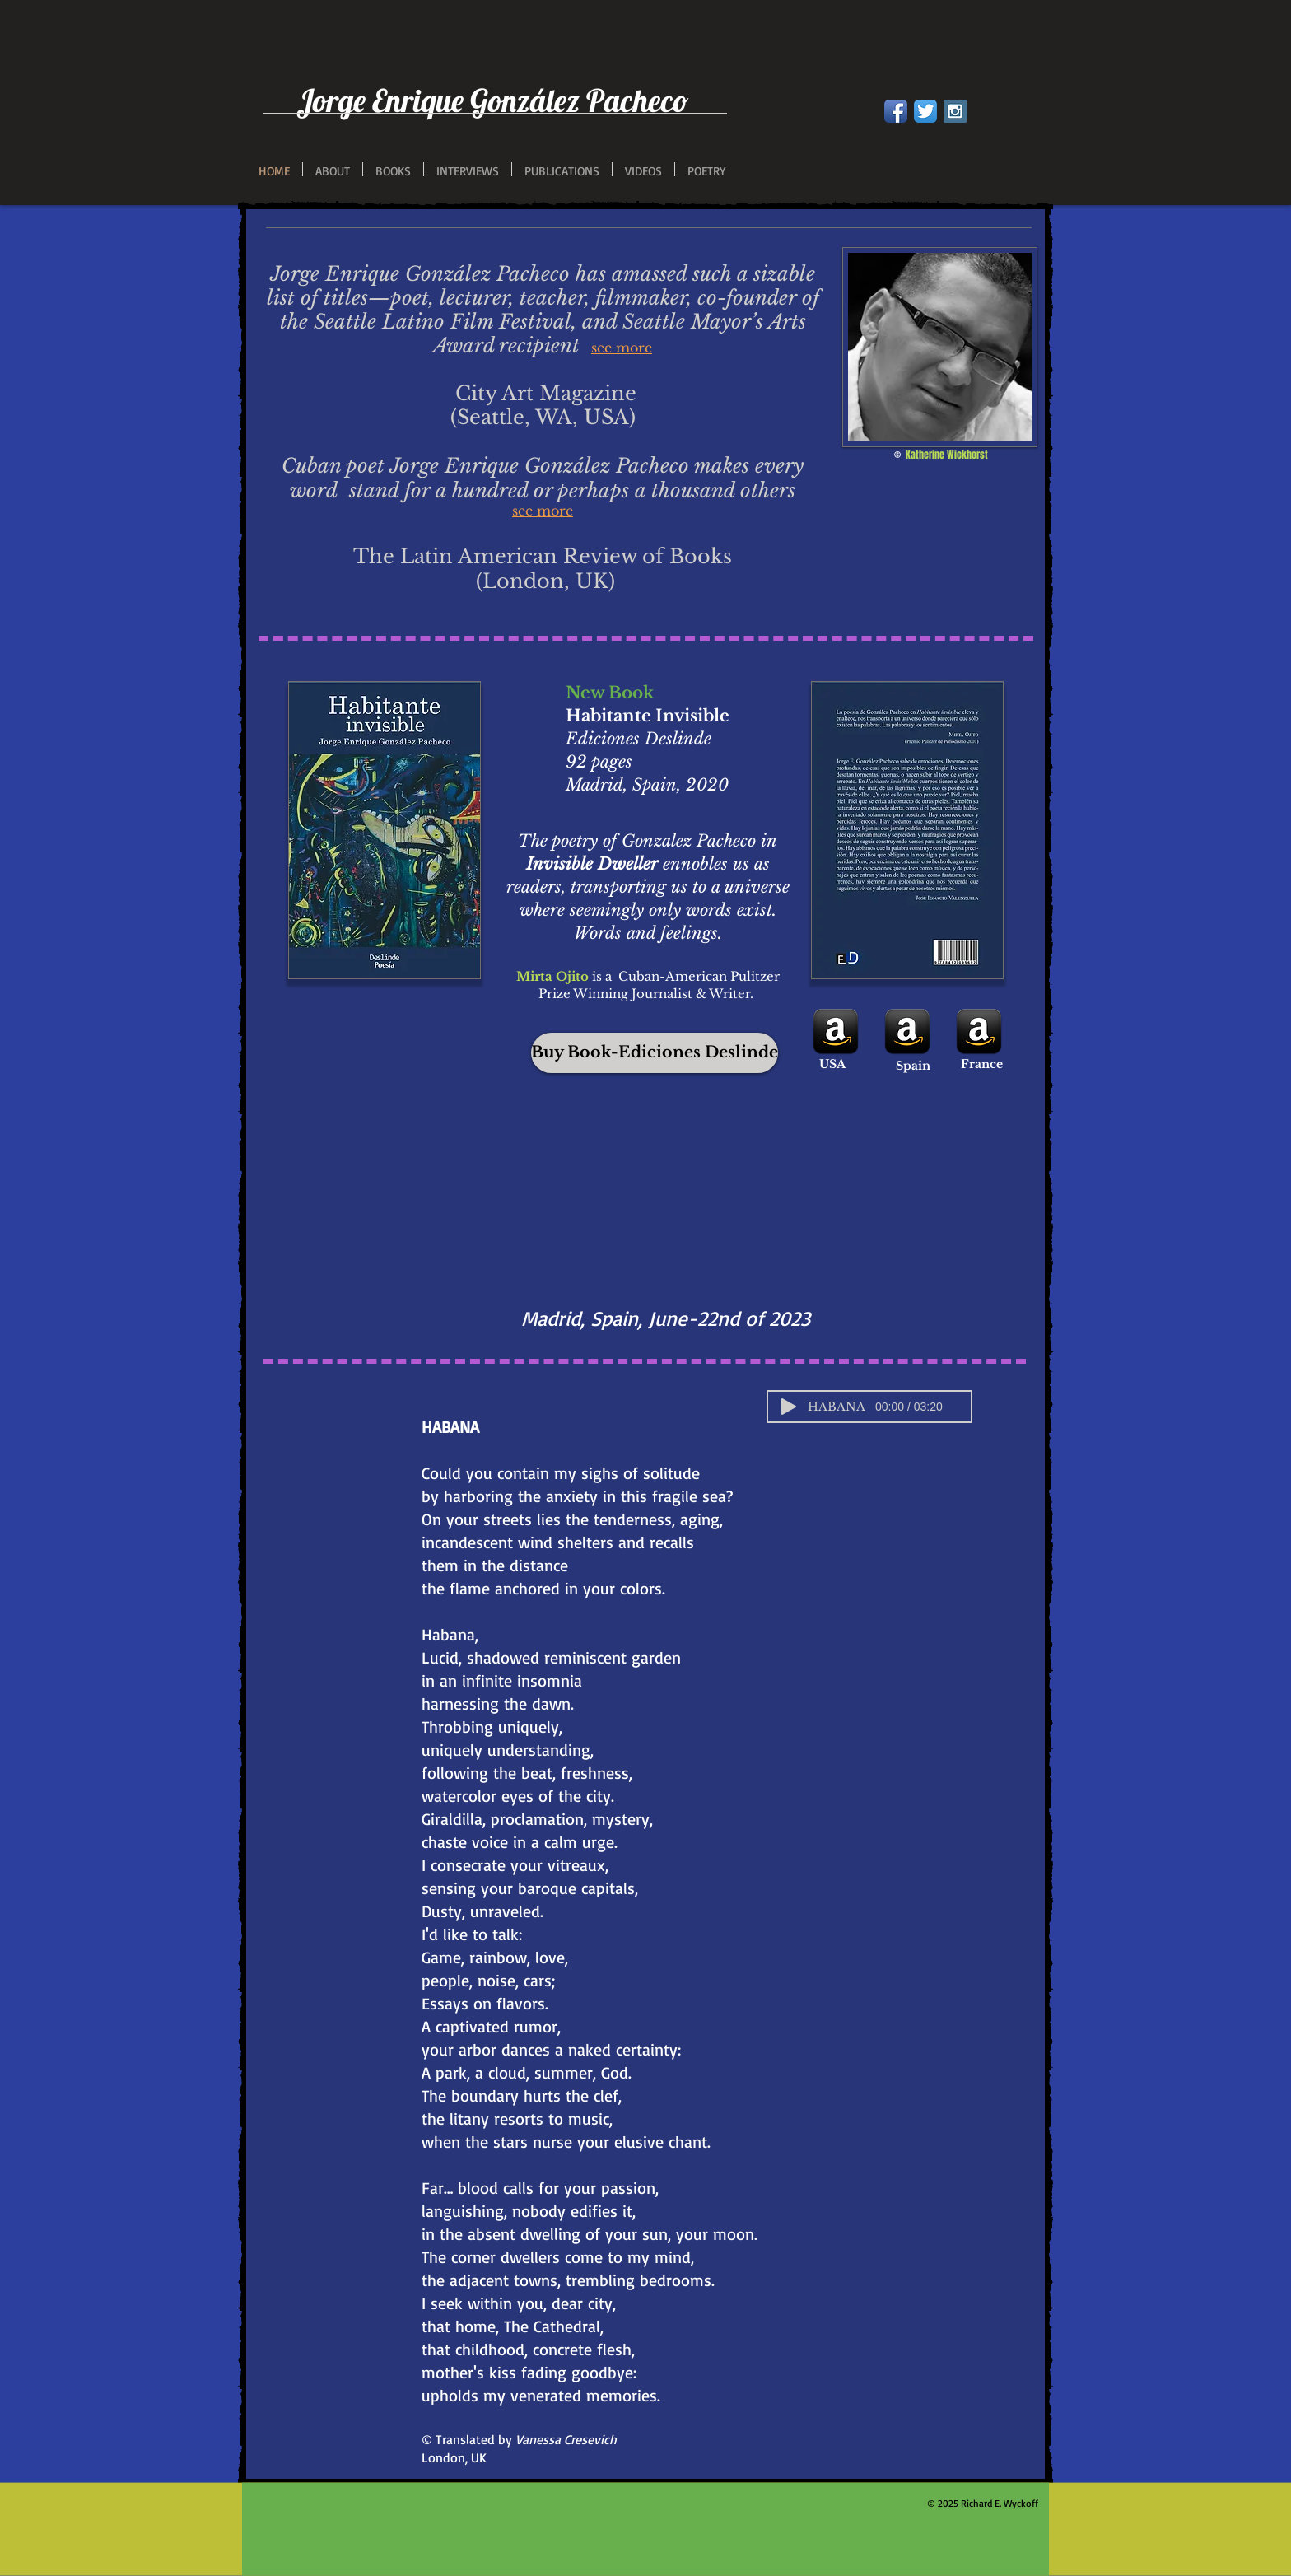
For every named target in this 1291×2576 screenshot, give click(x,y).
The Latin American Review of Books (542, 556)
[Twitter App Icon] (925, 111)
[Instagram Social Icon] (955, 111)
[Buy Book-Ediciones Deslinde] (654, 1053)
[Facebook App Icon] (895, 111)
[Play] (788, 1406)
